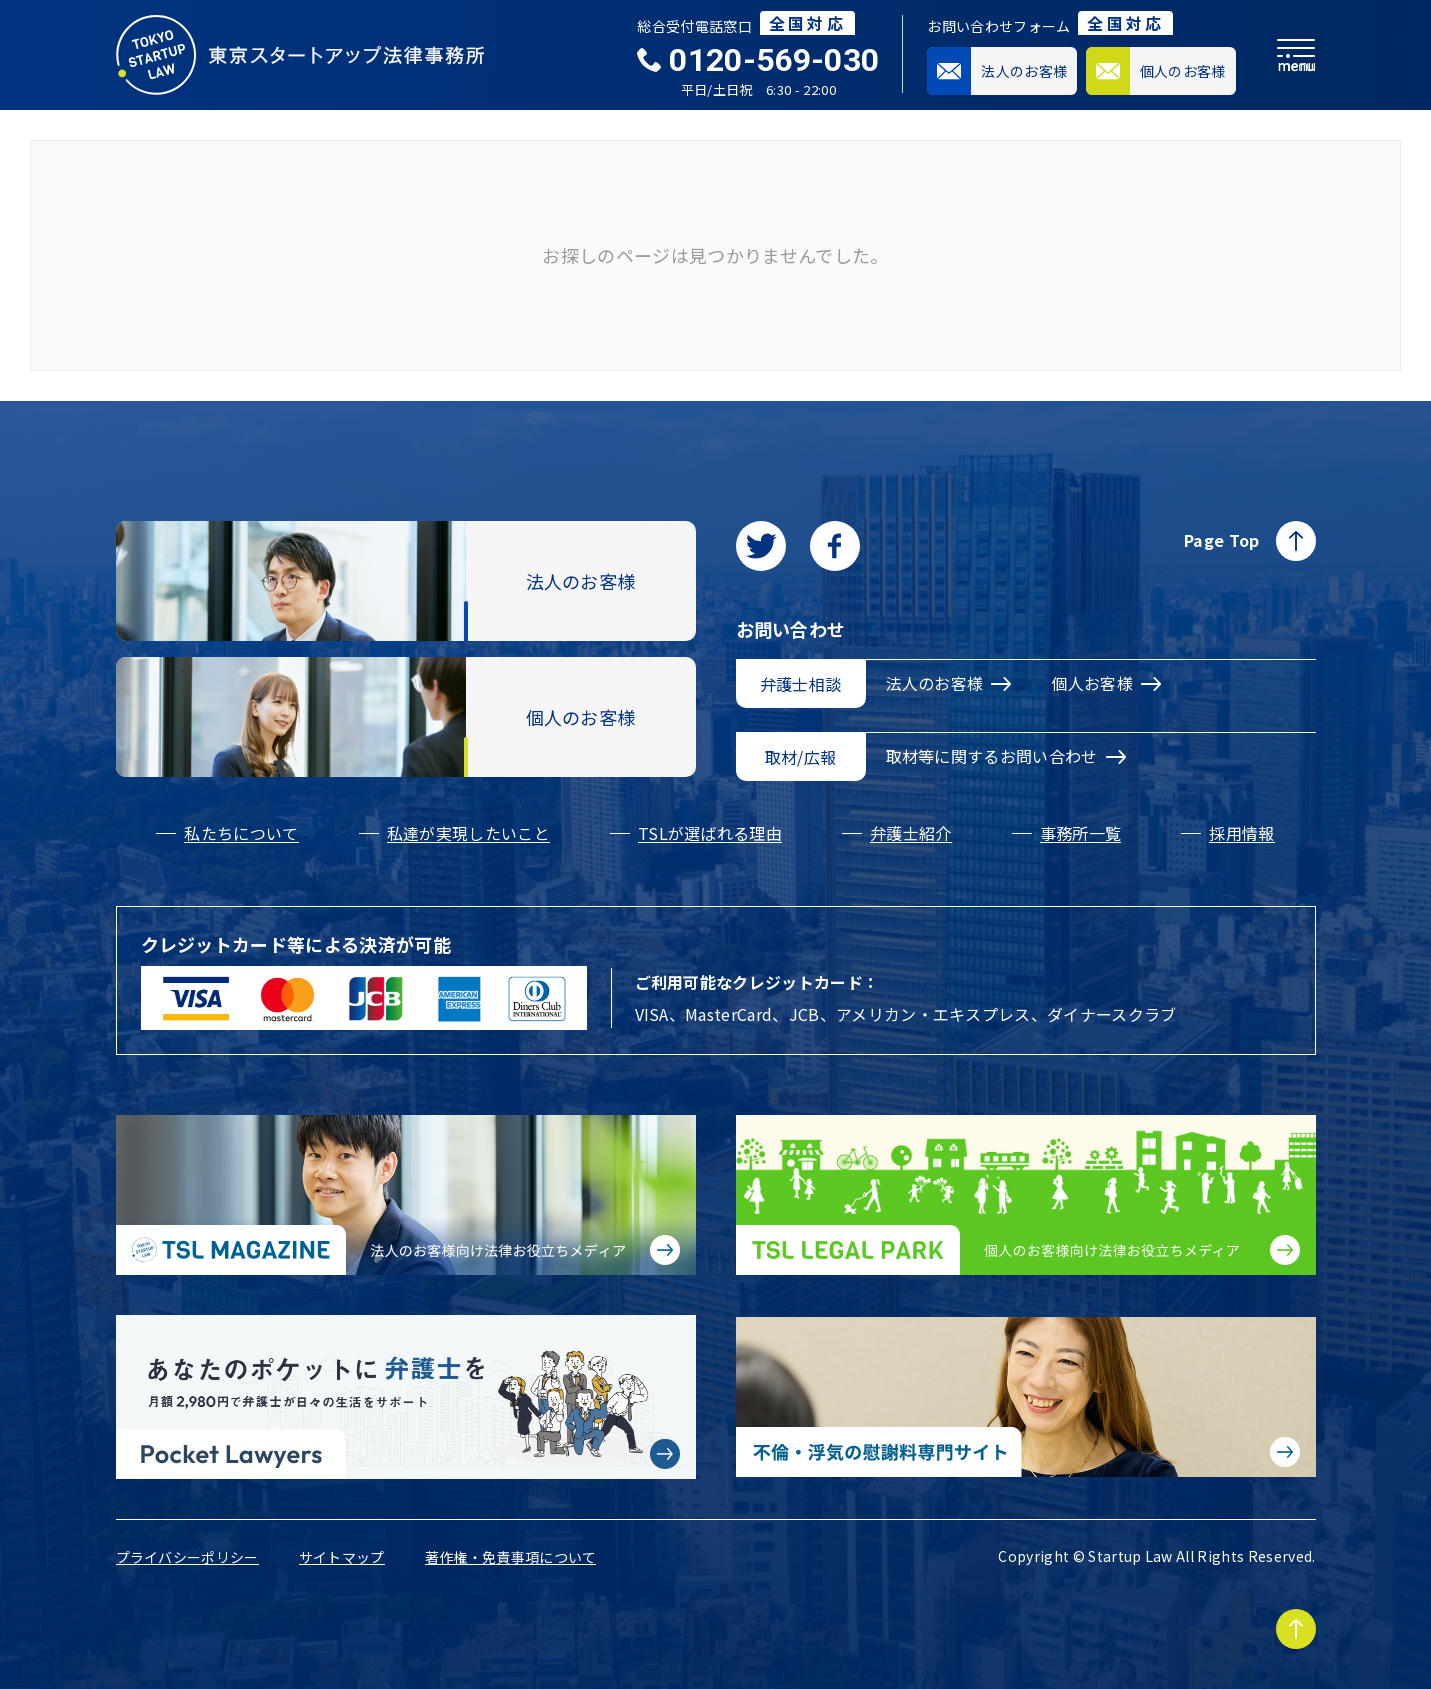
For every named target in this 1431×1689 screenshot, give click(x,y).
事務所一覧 (1081, 833)
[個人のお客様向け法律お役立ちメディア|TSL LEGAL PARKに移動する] (1026, 1195)
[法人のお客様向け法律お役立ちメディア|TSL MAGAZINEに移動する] (406, 1195)
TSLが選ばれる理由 (710, 833)
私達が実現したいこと (468, 833)
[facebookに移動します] (835, 546)
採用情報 (1241, 833)
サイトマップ (342, 1557)
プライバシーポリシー (187, 1557)
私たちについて (241, 833)
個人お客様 (1106, 683)
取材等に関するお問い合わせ (1006, 756)
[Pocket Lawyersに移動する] (406, 1397)
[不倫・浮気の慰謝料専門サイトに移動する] (1026, 1397)
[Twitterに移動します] (761, 546)
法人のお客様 (949, 683)
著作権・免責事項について (511, 1557)
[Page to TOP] (1296, 1629)
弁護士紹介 (911, 833)
